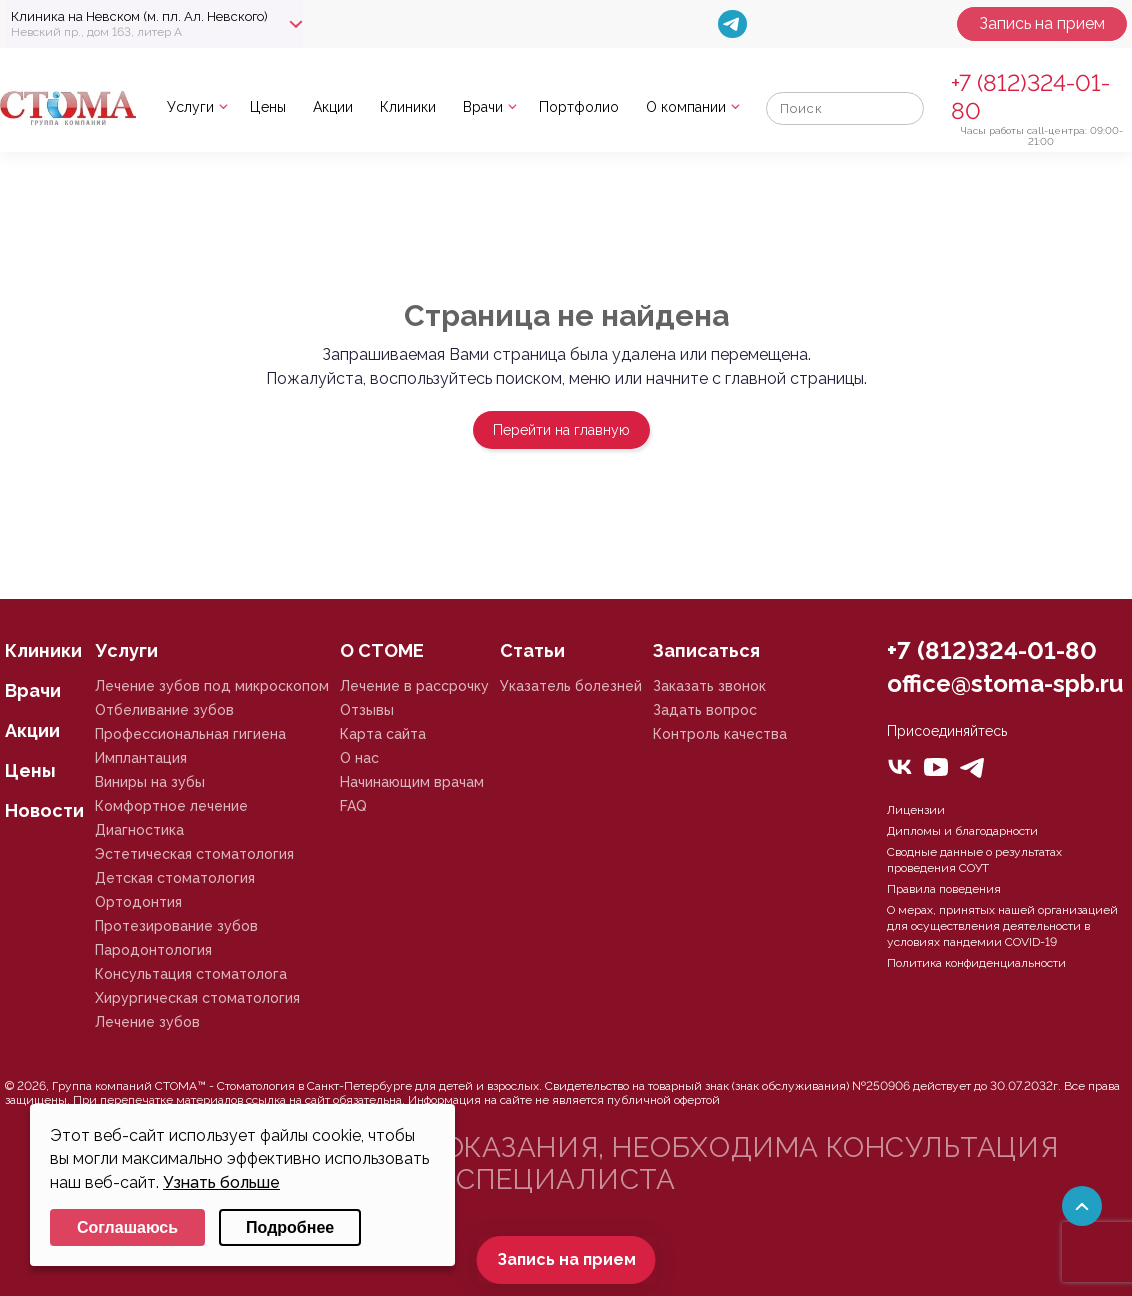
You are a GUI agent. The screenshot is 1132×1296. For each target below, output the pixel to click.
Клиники (408, 107)
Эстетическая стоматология (194, 854)
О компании (686, 107)
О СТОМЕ (382, 650)
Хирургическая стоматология (197, 998)
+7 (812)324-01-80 (992, 650)
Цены (268, 107)
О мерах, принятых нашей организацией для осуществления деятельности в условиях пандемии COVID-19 (1002, 926)
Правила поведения (944, 889)
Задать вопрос (705, 710)
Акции (333, 107)
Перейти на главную (561, 430)
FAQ (353, 806)
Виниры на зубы (150, 782)
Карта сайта (383, 734)
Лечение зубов (147, 1022)
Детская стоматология (175, 878)
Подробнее (290, 1227)
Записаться (706, 650)
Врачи (483, 107)
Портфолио (579, 107)
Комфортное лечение (171, 806)
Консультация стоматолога (191, 974)
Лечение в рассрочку (414, 686)
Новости (44, 810)
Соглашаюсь (127, 1227)
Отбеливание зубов (164, 710)
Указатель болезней (571, 686)
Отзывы (367, 710)
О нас (359, 758)
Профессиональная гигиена (190, 734)
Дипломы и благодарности (962, 831)
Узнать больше (221, 1182)
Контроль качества (720, 734)
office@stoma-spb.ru (1005, 683)
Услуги (190, 107)
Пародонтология (153, 950)
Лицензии (916, 810)
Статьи (532, 650)
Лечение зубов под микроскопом (212, 686)
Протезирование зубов (176, 926)
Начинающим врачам (412, 782)
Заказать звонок (709, 686)
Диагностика (139, 830)
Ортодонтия (138, 902)
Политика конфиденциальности (976, 963)
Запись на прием (1042, 23)
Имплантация (141, 758)
